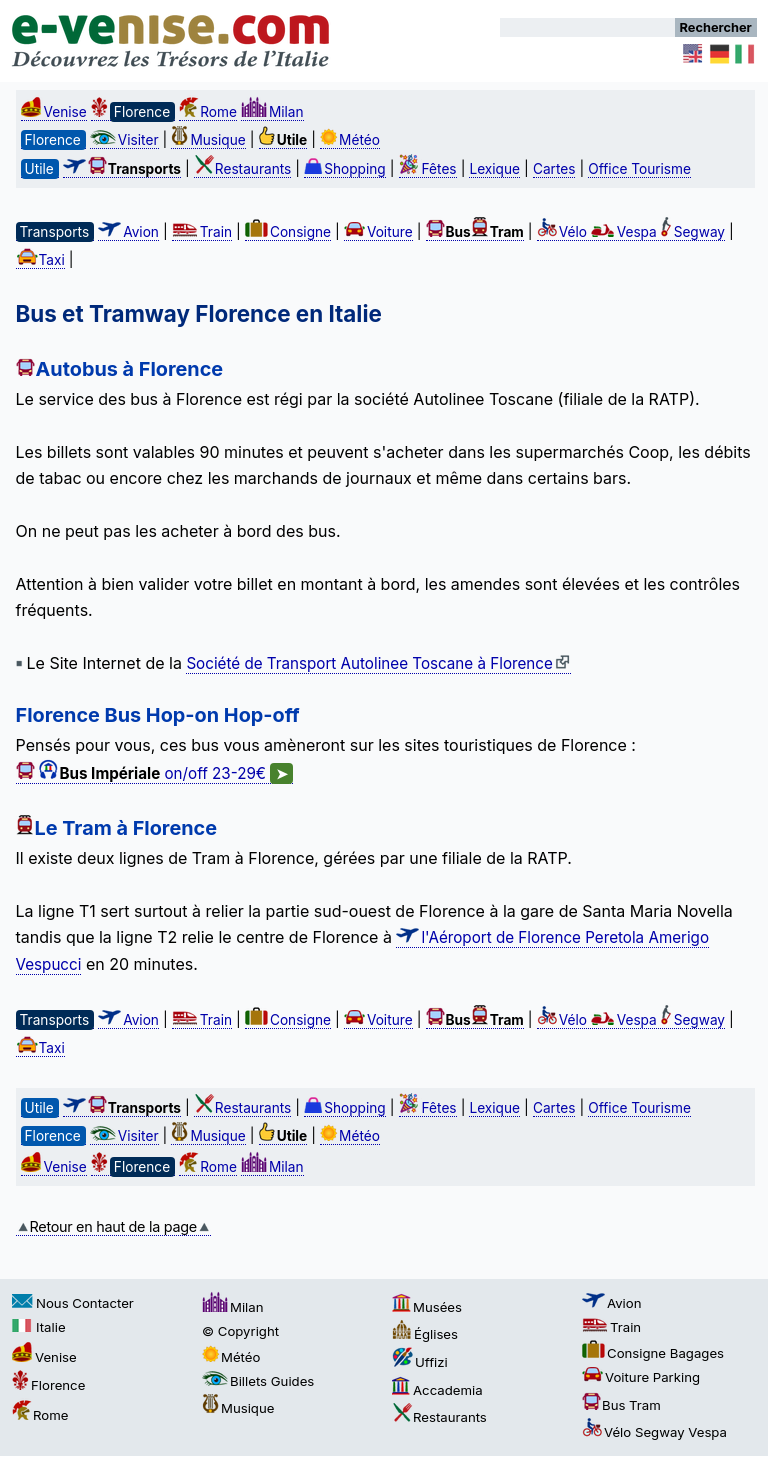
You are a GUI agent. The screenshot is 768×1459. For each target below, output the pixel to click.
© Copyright (240, 1331)
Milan (272, 112)
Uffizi (420, 1362)
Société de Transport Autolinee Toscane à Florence (378, 663)
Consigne (288, 232)
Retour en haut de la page (113, 1226)
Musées (427, 1307)
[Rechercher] (587, 27)
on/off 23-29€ (155, 774)
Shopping (345, 169)
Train (202, 232)
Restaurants (242, 169)
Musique (208, 140)
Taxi (40, 260)
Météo (350, 140)
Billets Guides (258, 1381)
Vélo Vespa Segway (631, 232)
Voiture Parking (641, 1377)
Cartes (554, 169)
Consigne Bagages (653, 1353)
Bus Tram (621, 1405)
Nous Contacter (73, 1303)
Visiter (124, 140)
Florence (48, 1385)
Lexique (494, 169)
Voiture (378, 232)
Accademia (437, 1390)
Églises (425, 1334)
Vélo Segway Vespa (654, 1432)
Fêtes (428, 169)
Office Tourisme (639, 169)
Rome (208, 112)
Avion (128, 232)
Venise (54, 112)
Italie (39, 1327)
